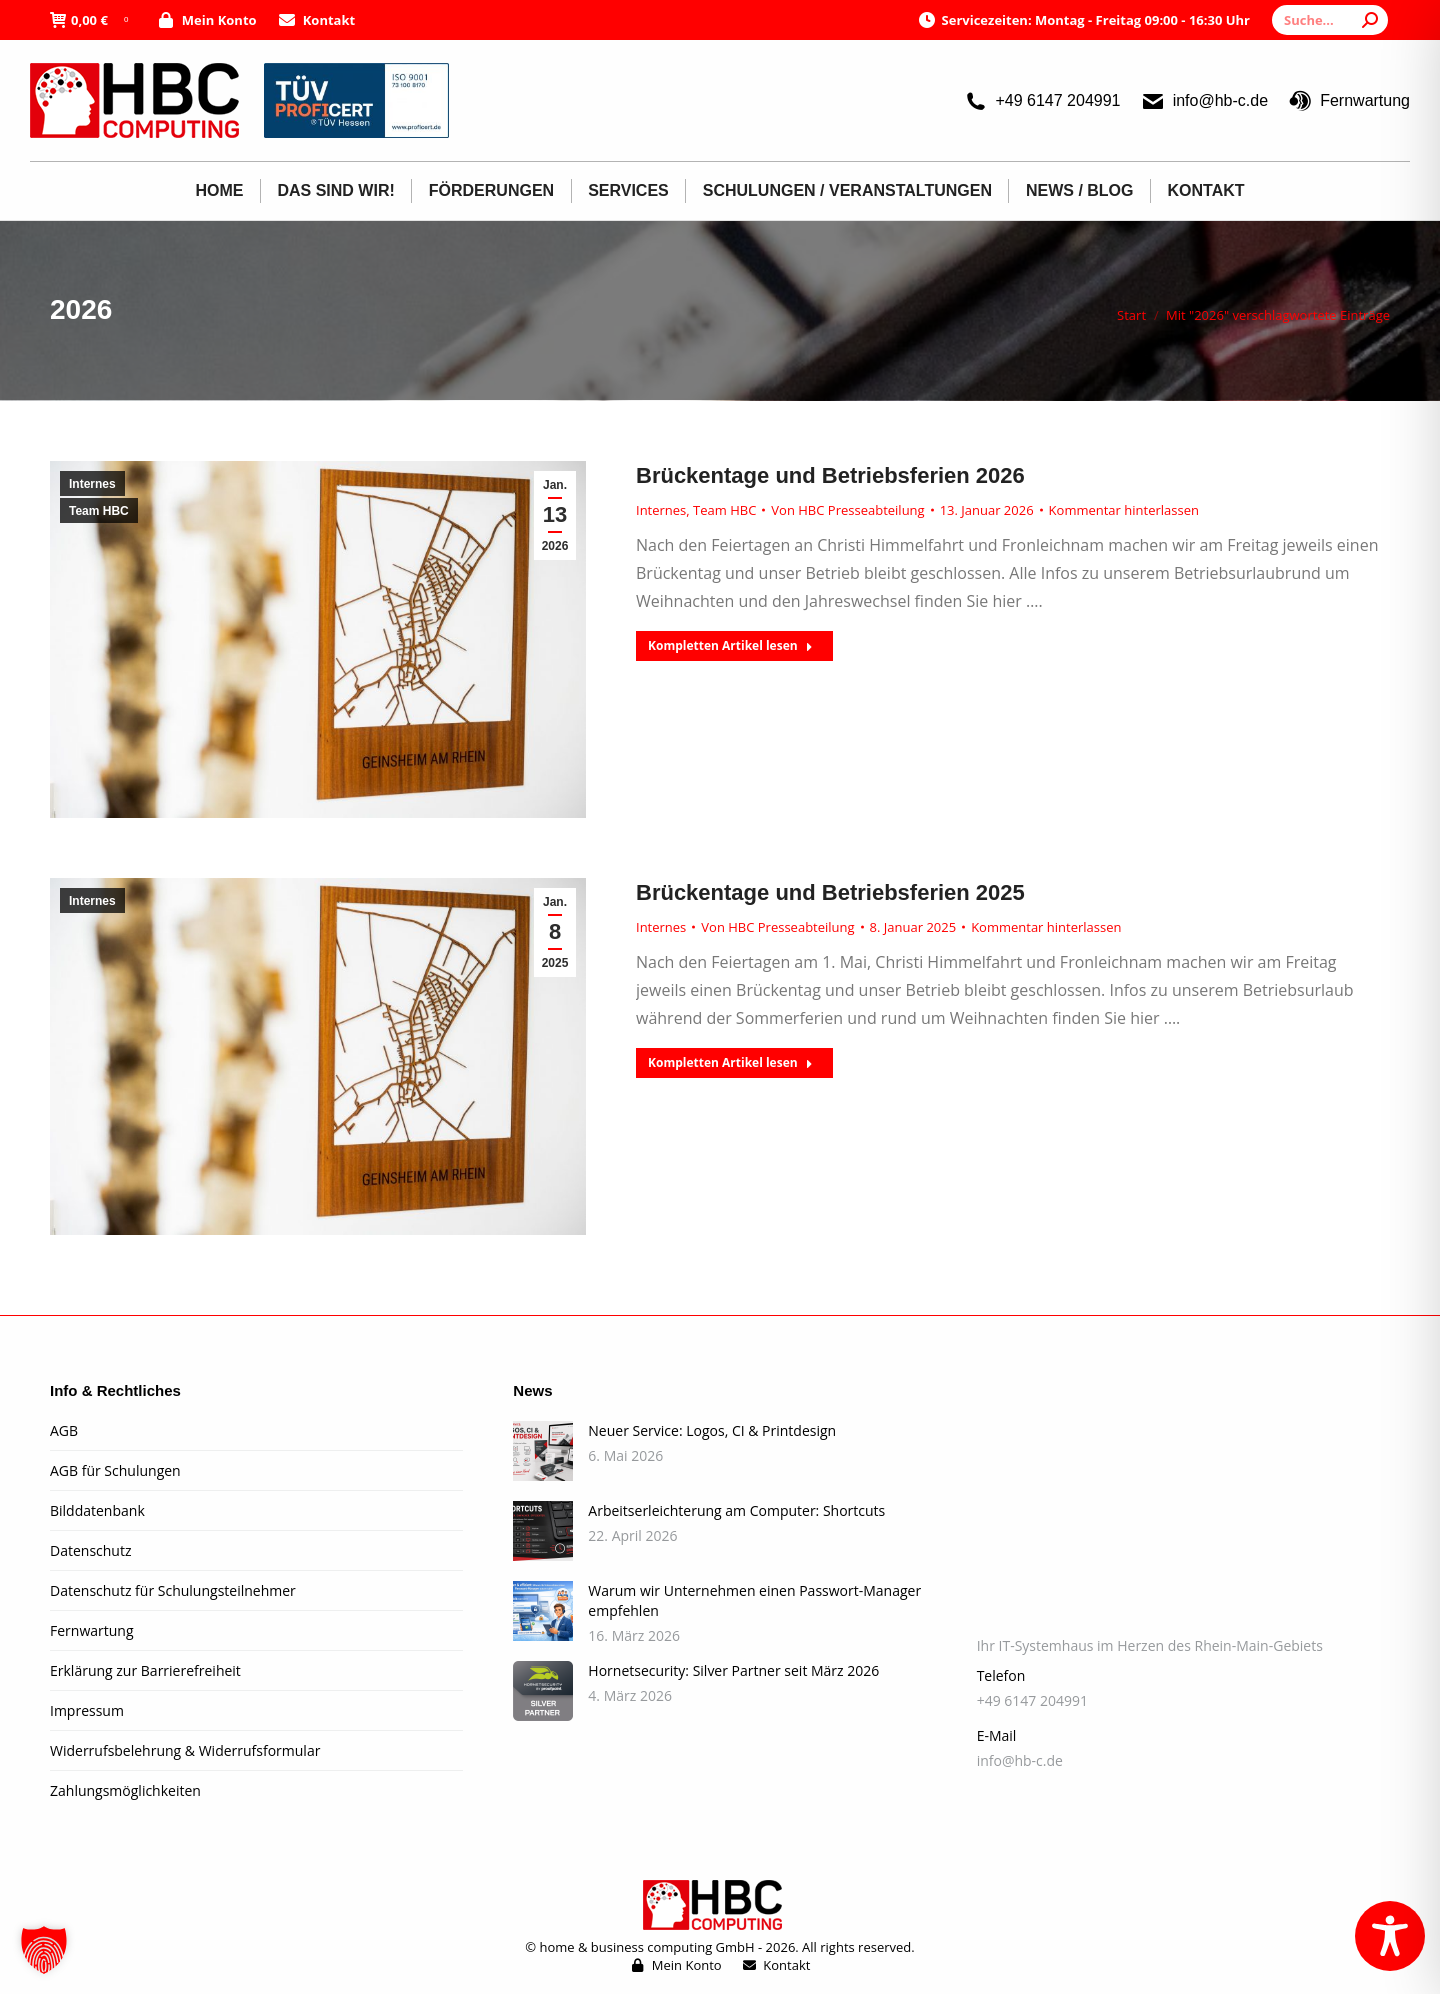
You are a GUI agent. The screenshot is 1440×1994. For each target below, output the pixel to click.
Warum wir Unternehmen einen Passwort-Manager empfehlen (754, 1600)
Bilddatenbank (97, 1510)
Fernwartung (1349, 101)
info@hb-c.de (1205, 101)
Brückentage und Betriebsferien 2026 (830, 475)
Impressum (87, 1710)
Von (847, 510)
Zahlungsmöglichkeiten (125, 1790)
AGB (64, 1430)
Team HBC (99, 511)
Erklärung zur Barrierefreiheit (145, 1670)
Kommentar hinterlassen (1124, 510)
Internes (92, 484)
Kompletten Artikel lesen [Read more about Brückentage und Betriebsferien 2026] (730, 645)
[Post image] (543, 1451)
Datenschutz (90, 1550)
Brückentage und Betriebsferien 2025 (830, 892)
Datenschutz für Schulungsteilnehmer (173, 1590)
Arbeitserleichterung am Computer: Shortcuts (736, 1510)
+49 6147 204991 (1041, 101)
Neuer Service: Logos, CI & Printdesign (712, 1430)
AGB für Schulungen (115, 1470)
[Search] (1330, 20)
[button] (44, 1950)
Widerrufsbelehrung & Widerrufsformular (185, 1750)
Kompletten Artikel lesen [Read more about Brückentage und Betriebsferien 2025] (730, 1062)
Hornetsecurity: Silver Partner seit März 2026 (733, 1670)
